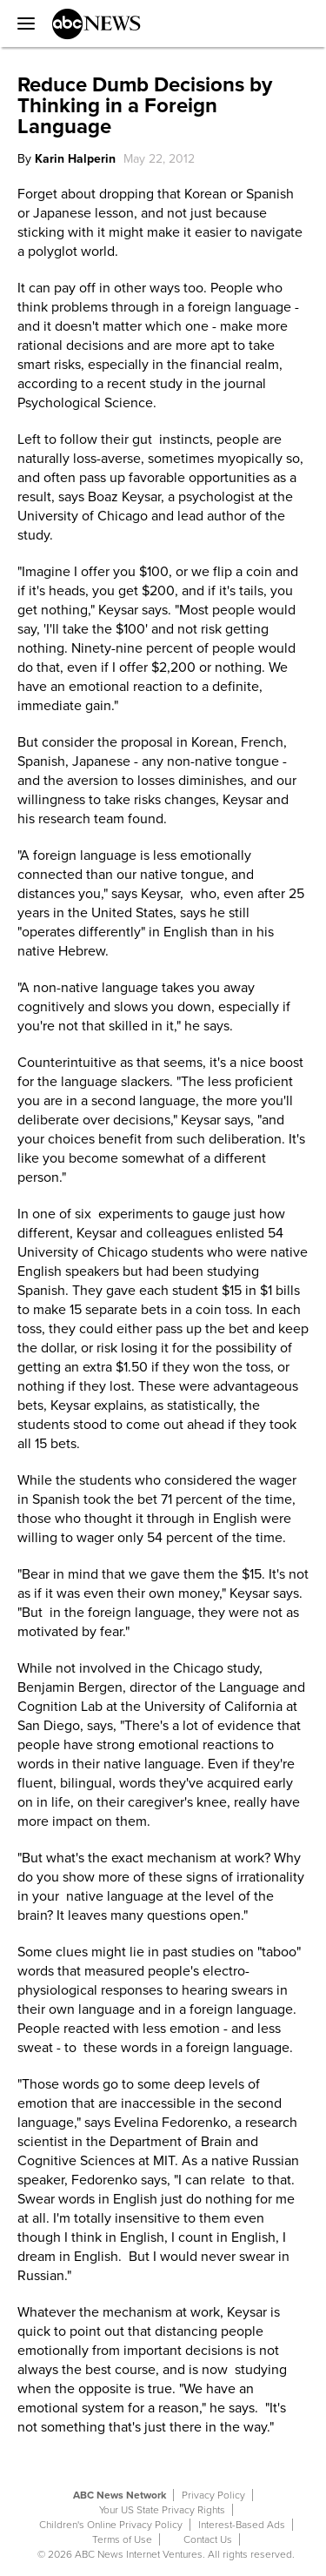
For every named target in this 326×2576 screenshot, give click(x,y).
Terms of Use (122, 2539)
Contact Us (207, 2539)
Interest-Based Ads (241, 2525)
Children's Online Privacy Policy (111, 2525)
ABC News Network (119, 2495)
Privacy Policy (213, 2495)
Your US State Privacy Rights (162, 2510)
